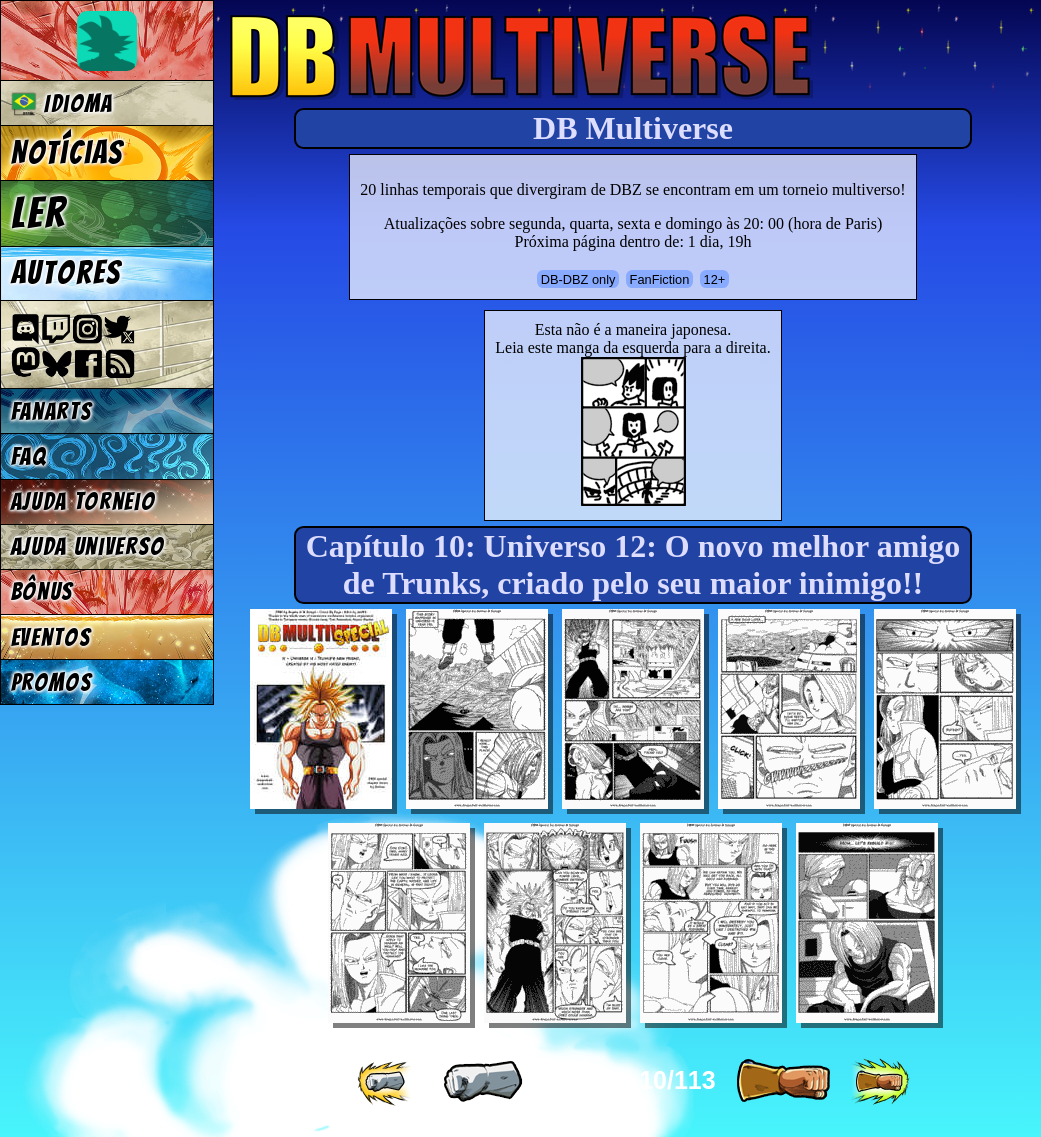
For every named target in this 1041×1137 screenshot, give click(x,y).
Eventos (51, 637)
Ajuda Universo (88, 546)
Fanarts (52, 411)
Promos (52, 682)
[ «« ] (386, 1082)
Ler (39, 213)
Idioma (62, 103)
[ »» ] (880, 1082)
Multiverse (521, 56)
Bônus (42, 591)
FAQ (29, 456)
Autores (66, 273)
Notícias (67, 153)
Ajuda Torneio (83, 501)
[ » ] (783, 1082)
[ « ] (483, 1082)
